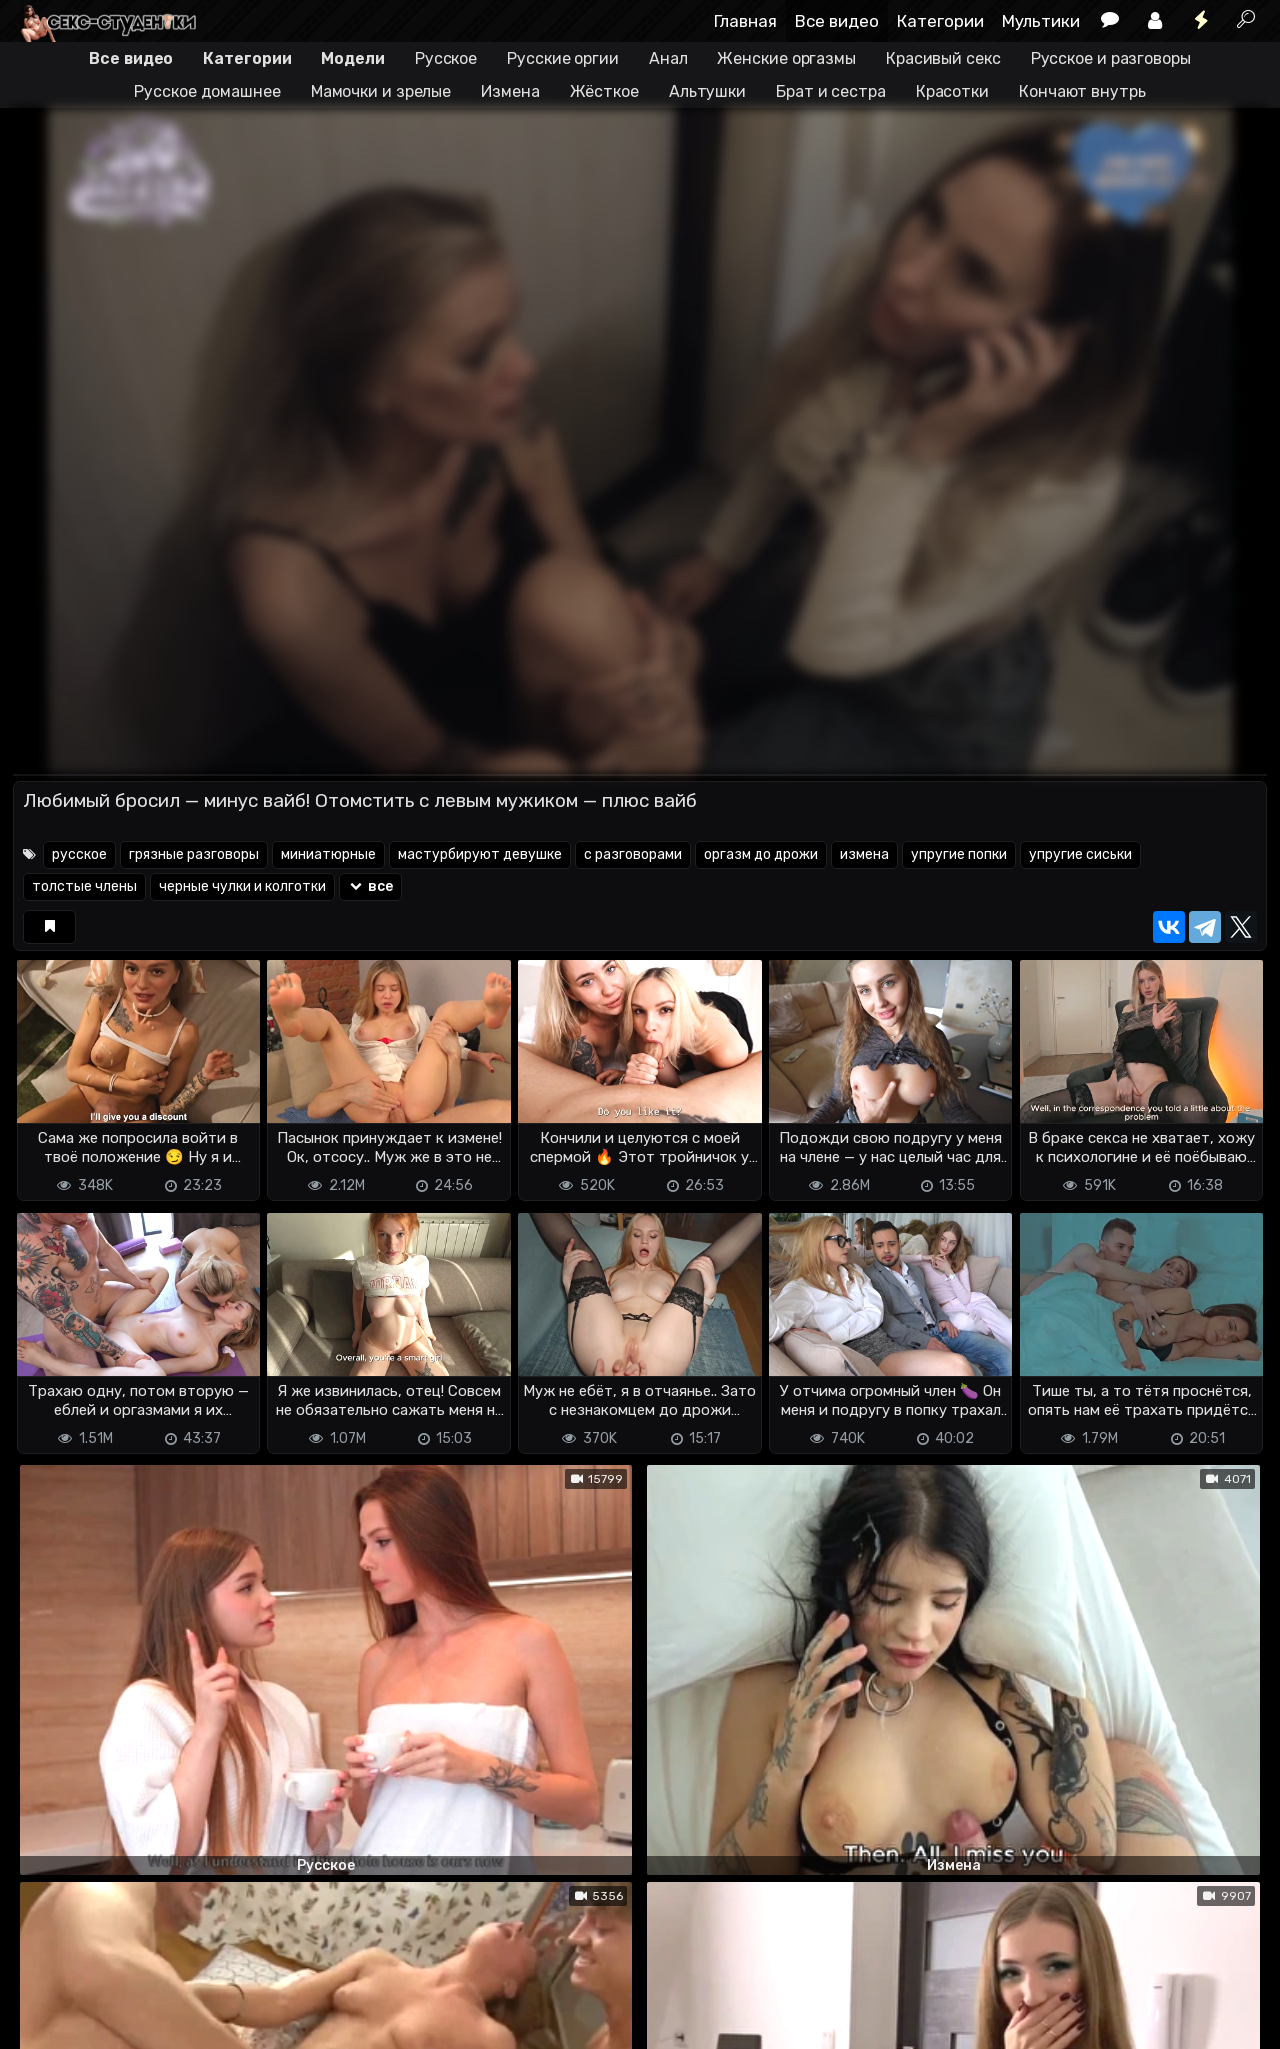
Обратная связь (221, 1999)
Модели (352, 58)
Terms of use (116, 1999)
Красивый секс (943, 58)
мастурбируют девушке (480, 854)
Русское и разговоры (1111, 58)
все (370, 886)
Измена (510, 91)
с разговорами (633, 854)
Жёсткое (604, 91)
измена (864, 854)
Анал (668, 58)
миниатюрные (328, 854)
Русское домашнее (207, 91)
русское (79, 854)
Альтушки (707, 91)
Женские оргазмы (786, 58)
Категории (940, 21)
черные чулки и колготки (242, 886)
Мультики (1041, 21)
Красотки (952, 91)
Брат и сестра (831, 91)
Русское (446, 58)
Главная (745, 21)
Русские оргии (563, 58)
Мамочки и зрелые (381, 91)
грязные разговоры (194, 854)
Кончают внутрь (1082, 91)
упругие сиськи (1080, 854)
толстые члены (84, 886)
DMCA (45, 1999)
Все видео (837, 21)
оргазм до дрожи (761, 854)
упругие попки (959, 854)
